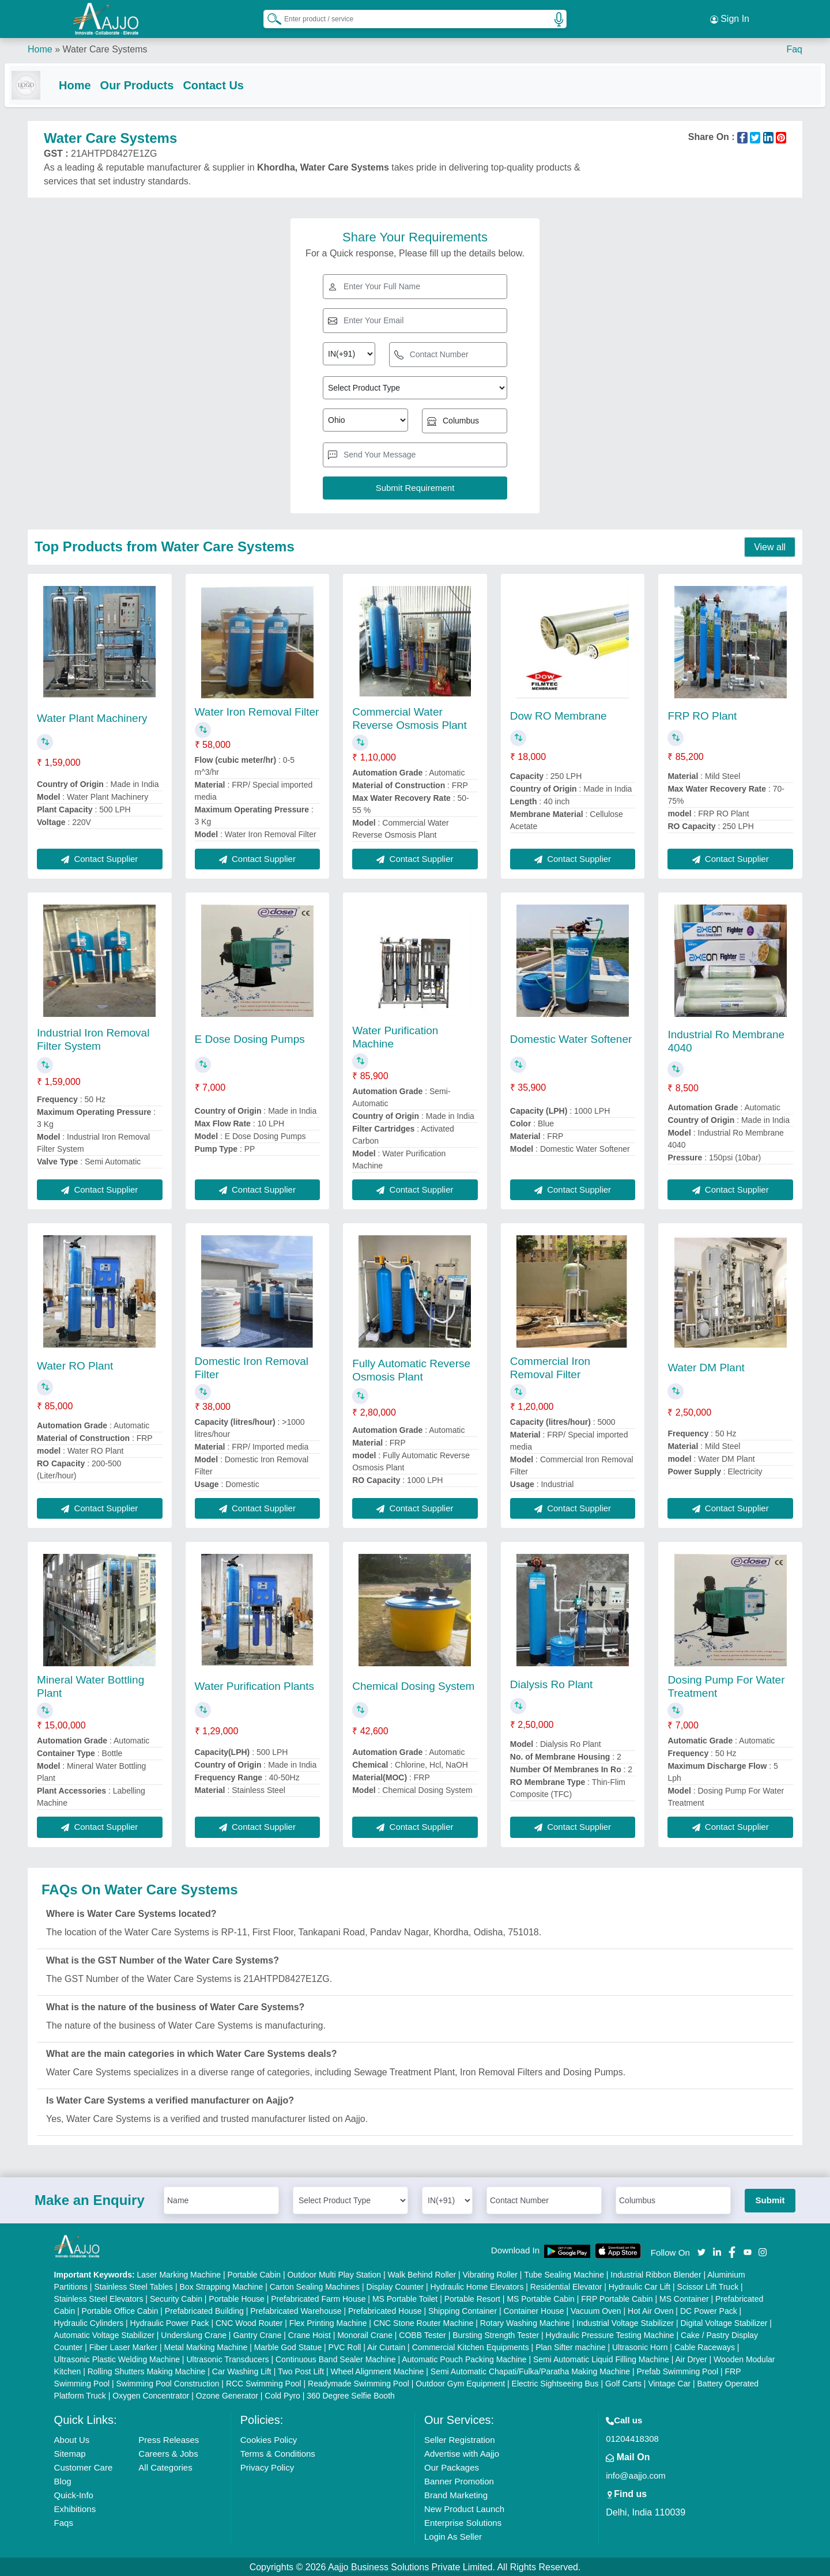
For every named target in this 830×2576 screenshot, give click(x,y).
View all (770, 546)
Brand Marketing (456, 2494)
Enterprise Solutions (462, 2521)
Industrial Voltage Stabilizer (625, 2322)
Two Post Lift (301, 2370)
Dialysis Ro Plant (551, 1683)
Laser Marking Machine (179, 2273)
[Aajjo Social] (701, 2250)
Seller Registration (459, 2438)
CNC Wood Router (249, 2322)
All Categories (165, 2466)
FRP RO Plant (702, 715)
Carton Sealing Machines (315, 2285)
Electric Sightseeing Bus (555, 2382)
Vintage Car (669, 2382)
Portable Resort (472, 2297)
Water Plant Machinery (92, 717)
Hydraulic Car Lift (639, 2285)
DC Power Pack (708, 2309)
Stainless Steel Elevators (99, 2297)
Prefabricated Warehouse (295, 2309)
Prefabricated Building (204, 2309)
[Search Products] (269, 16)
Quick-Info (73, 2494)
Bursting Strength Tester (495, 2334)
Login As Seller (453, 2535)
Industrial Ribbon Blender (655, 2273)
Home (40, 46)
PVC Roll (345, 2346)
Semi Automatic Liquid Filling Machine (601, 2358)
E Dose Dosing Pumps (250, 1037)
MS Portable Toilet (404, 2297)
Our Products (160, 81)
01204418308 (632, 2437)
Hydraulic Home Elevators (477, 2285)
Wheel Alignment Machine (377, 2370)
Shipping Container (462, 2309)
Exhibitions (75, 2508)
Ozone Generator (227, 2394)
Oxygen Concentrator (150, 2394)
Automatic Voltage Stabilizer (104, 2334)
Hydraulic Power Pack (169, 2322)
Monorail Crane (365, 2334)
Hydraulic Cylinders (89, 2322)
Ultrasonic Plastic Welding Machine (117, 2358)
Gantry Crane (257, 2334)
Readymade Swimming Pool (358, 2382)
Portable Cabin (254, 2273)
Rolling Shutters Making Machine (147, 2370)
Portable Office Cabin (120, 2309)
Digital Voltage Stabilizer (723, 2322)
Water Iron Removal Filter (257, 711)
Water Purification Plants (254, 1685)
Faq (794, 46)
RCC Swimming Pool (263, 2382)
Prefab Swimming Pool (678, 2370)
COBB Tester (422, 2334)
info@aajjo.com (636, 2474)
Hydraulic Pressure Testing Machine (610, 2334)
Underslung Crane (194, 2334)
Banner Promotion (459, 2480)
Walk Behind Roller (422, 2273)
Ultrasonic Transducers (227, 2358)
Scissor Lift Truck (708, 2285)
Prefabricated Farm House (318, 2297)
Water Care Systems (104, 46)
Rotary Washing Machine (525, 2322)
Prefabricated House (385, 2309)
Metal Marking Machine (206, 2346)
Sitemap (70, 2452)
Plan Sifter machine (570, 2346)
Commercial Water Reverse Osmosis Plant (409, 717)
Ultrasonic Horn (639, 2346)
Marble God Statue (288, 2346)
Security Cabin (176, 2297)
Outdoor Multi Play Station (334, 2273)
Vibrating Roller (490, 2273)
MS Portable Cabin (541, 2297)
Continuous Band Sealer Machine (336, 2358)
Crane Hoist (309, 2334)
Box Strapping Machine (221, 2285)
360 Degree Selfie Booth (351, 2394)
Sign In (729, 17)
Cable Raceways (704, 2346)
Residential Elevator (566, 2285)
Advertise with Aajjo (461, 2452)
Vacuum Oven (596, 2309)
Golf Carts (623, 2382)
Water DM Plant (705, 1366)
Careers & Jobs (168, 2452)
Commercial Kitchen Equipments (470, 2346)
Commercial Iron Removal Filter (550, 1366)
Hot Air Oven (650, 2309)
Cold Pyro (282, 2394)
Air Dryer (691, 2358)
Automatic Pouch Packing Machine (464, 2358)
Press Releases (168, 2438)
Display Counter (395, 2285)
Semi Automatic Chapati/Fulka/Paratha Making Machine (530, 2370)
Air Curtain (386, 2346)
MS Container (684, 2297)
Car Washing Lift (241, 2370)
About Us (72, 2438)
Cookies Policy (268, 2438)
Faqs (63, 2521)
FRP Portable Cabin (616, 2297)
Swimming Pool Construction (168, 2382)
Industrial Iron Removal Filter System (93, 1038)
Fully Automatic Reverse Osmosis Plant (411, 1369)
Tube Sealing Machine (564, 2273)
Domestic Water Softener (571, 1037)
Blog (62, 2480)
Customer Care (83, 2466)
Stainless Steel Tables (133, 2285)
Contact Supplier (99, 858)
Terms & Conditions (277, 2452)
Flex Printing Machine (328, 2322)
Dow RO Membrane (558, 715)
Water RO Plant (75, 1365)
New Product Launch (464, 2508)
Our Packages (451, 2466)
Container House (534, 2309)
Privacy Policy (267, 2466)
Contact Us (236, 81)
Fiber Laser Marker (123, 2346)
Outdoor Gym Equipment (460, 2382)
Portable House (237, 2297)
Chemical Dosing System (413, 1685)
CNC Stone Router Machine (423, 2322)
